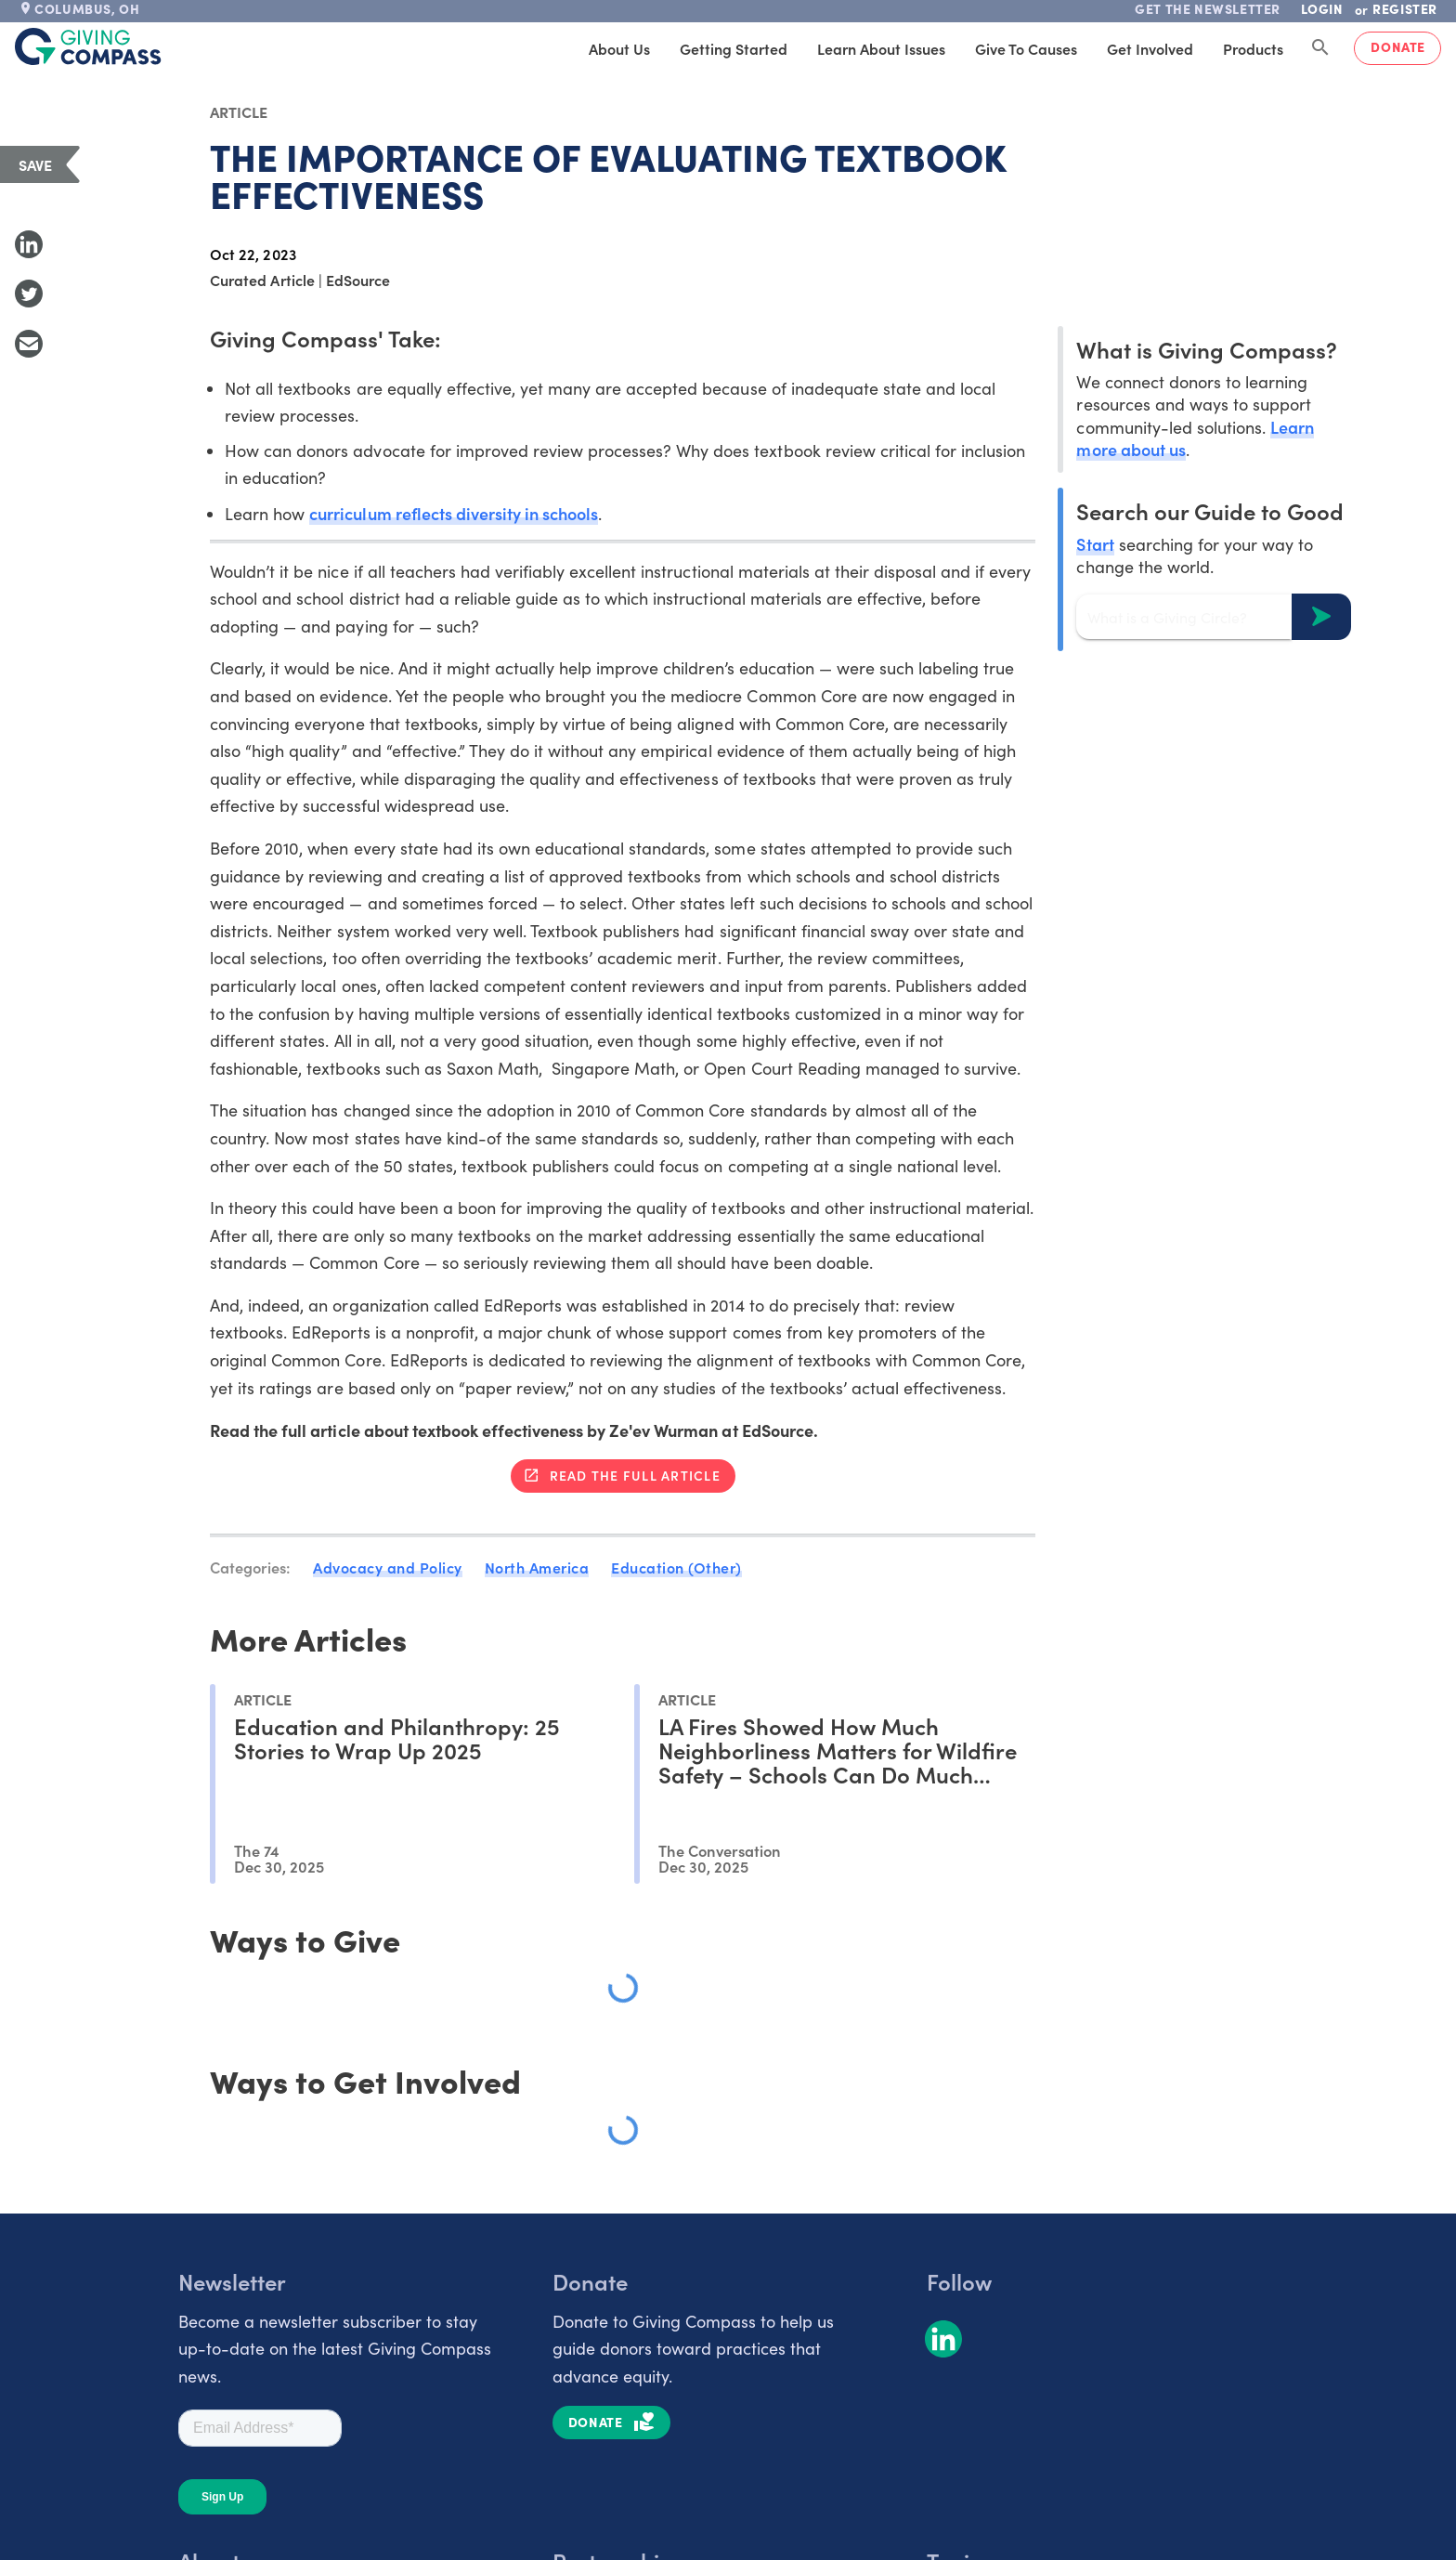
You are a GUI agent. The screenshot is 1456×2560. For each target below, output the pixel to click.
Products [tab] (1253, 48)
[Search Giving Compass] (1320, 48)
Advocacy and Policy (387, 1567)
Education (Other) (676, 1567)
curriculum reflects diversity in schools (453, 513)
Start (1094, 543)
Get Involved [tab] (1150, 48)
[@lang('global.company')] (88, 46)
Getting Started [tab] (733, 48)
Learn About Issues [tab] (881, 48)
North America (537, 1567)
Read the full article (635, 1475)
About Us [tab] (619, 48)
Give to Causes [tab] (1026, 48)
